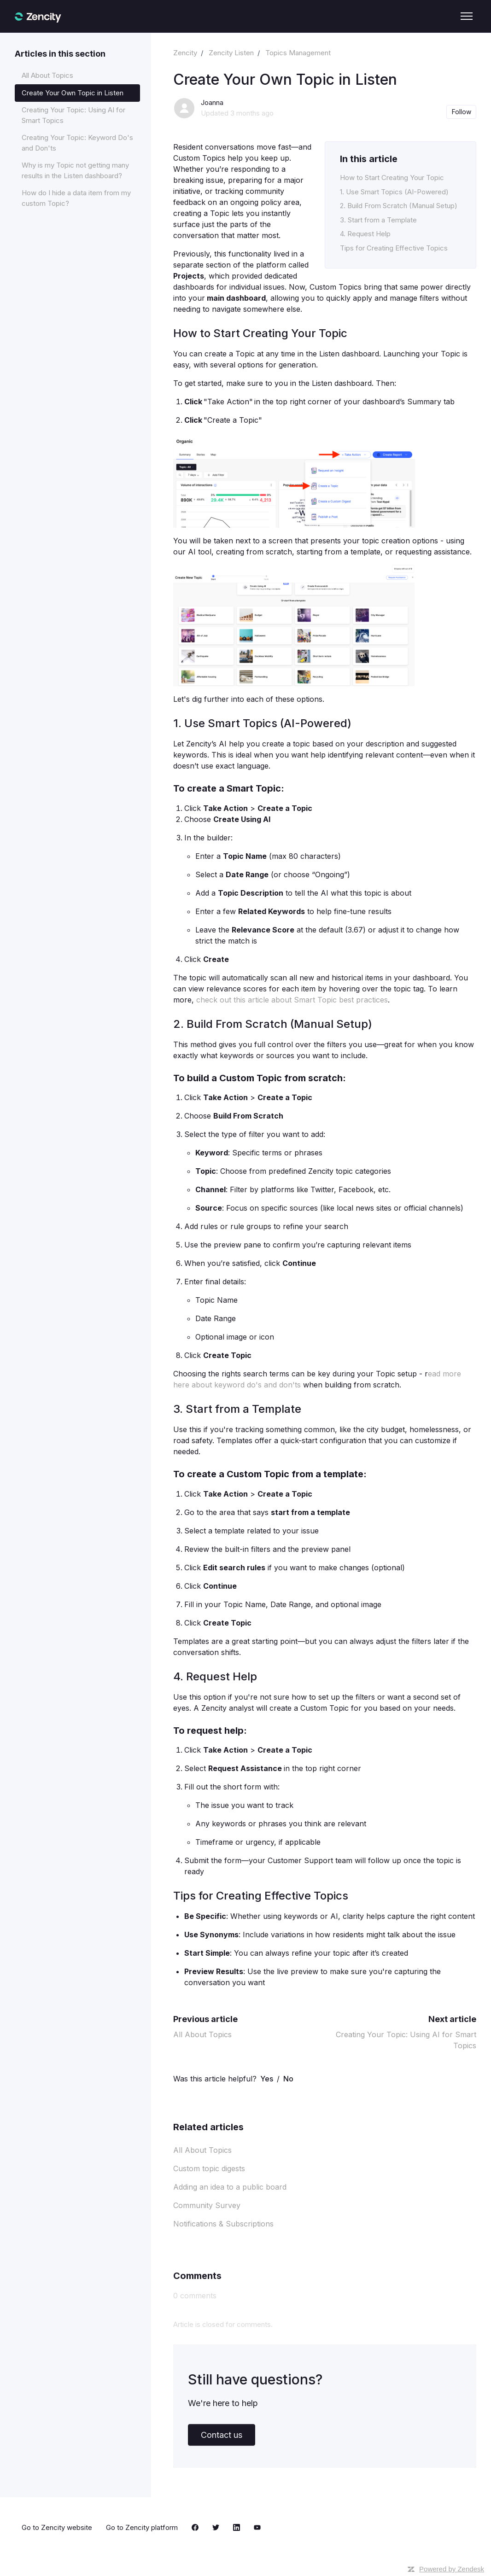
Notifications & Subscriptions (223, 2223)
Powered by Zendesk (451, 2569)
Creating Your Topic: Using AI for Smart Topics (73, 115)
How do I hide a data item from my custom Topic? (76, 198)
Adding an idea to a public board (229, 2186)
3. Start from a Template (378, 220)
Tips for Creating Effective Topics (394, 248)
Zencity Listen (231, 52)
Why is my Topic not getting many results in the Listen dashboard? (75, 170)
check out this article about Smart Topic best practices (292, 999)
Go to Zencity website (57, 2527)
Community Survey (206, 2205)
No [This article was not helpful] (288, 2078)
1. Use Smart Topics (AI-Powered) (394, 191)
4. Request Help (365, 233)
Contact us (221, 2435)
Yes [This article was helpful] (266, 2078)
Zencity (185, 52)
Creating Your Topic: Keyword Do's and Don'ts (77, 142)
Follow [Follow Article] (461, 112)
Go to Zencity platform (142, 2527)
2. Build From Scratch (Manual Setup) (398, 205)
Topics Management (298, 52)
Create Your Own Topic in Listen (72, 92)
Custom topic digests (209, 2168)
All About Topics (202, 2034)
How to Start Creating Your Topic (392, 177)
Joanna (212, 102)
